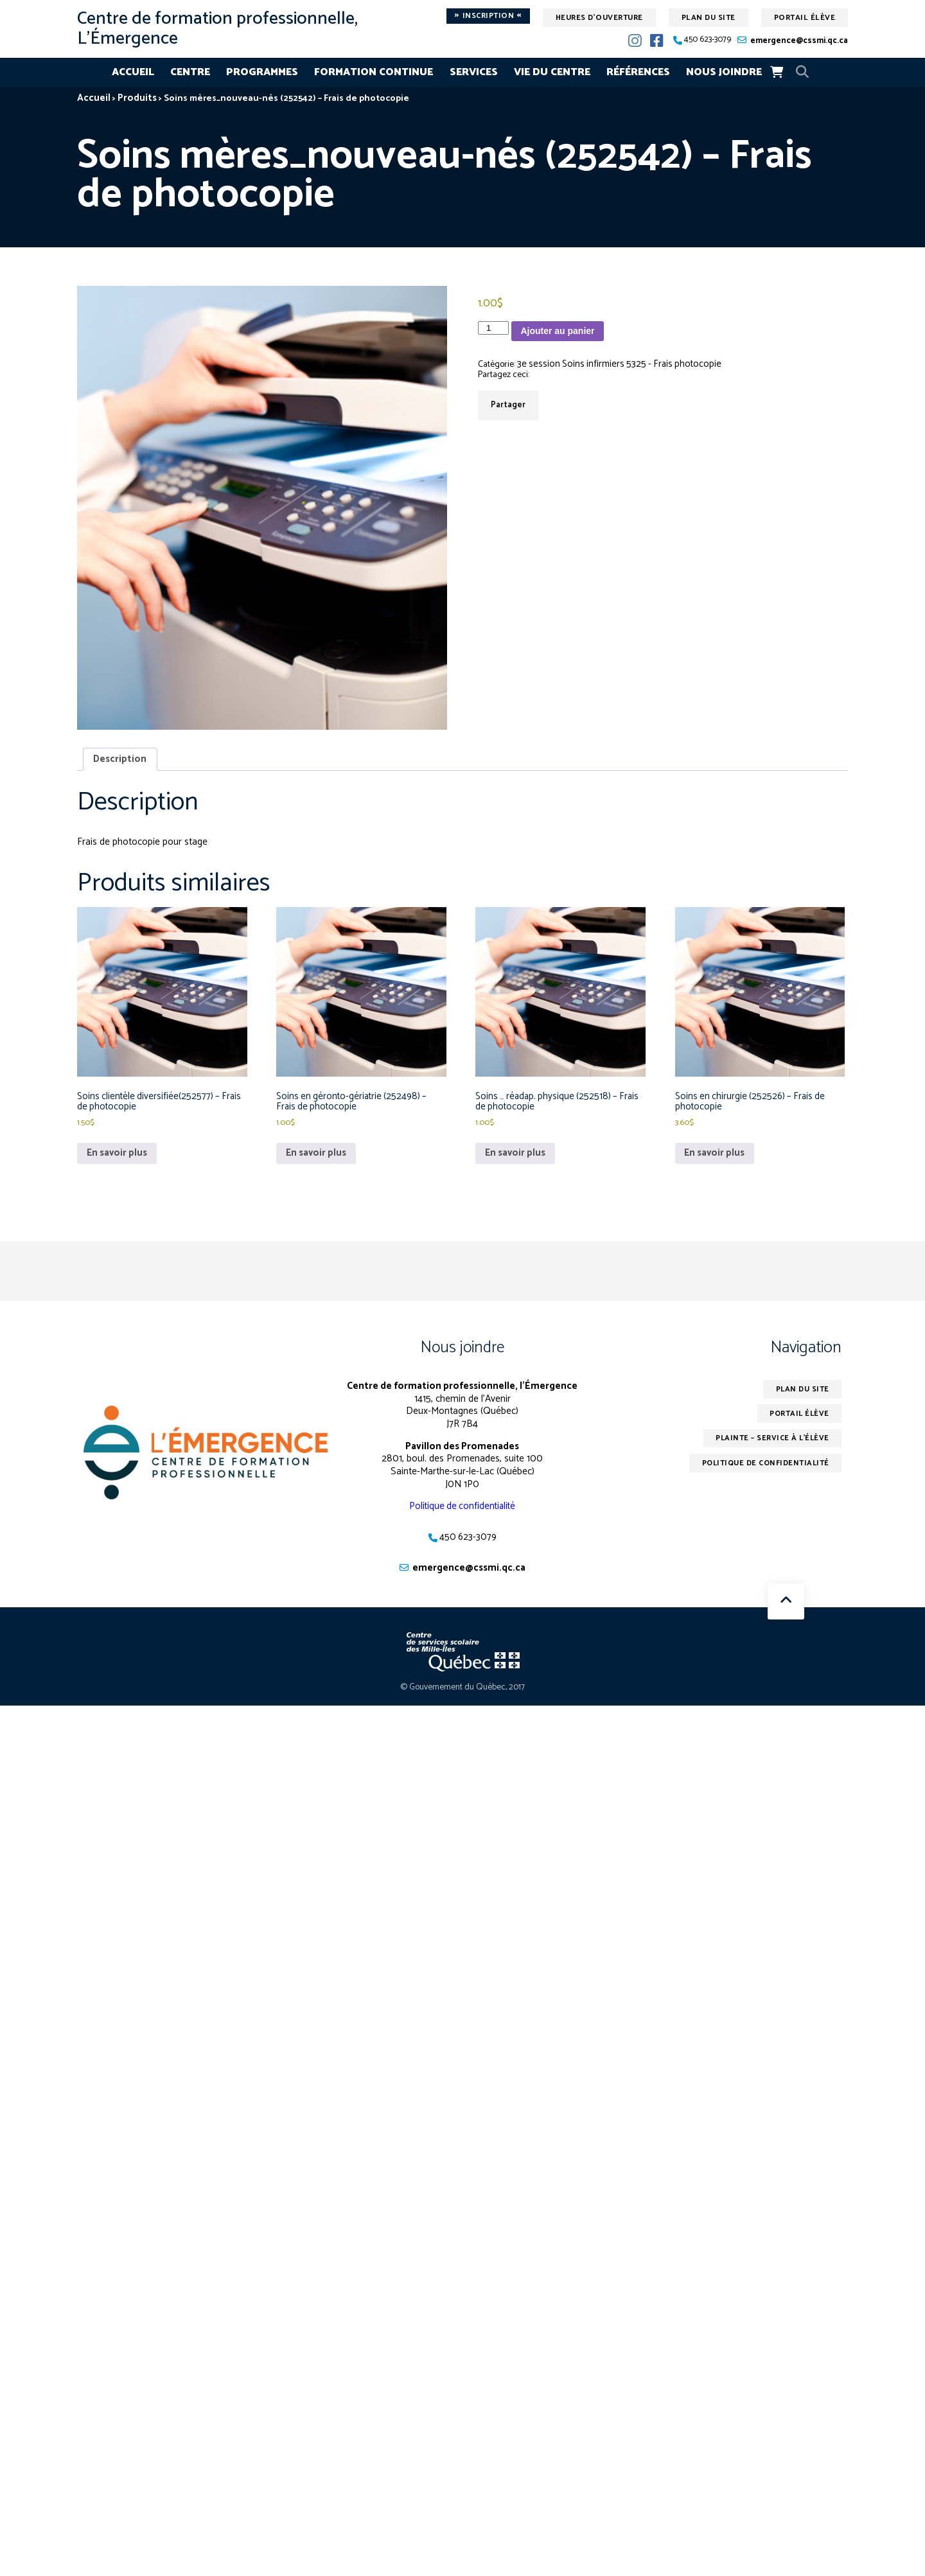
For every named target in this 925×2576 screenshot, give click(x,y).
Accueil (133, 72)
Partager (508, 405)
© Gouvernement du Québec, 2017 (462, 1691)
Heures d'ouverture (599, 18)
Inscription (488, 16)
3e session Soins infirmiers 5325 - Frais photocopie (622, 365)
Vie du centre (552, 72)
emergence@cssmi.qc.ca (799, 41)
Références (638, 72)
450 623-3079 (707, 40)
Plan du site (709, 18)
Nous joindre (724, 72)
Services (474, 72)
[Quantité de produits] (493, 328)
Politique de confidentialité (462, 1510)
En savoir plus (117, 1157)
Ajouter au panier (557, 331)
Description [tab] (120, 760)
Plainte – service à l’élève (770, 1443)
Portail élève (805, 18)
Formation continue (373, 72)
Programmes (262, 72)
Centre (190, 72)
